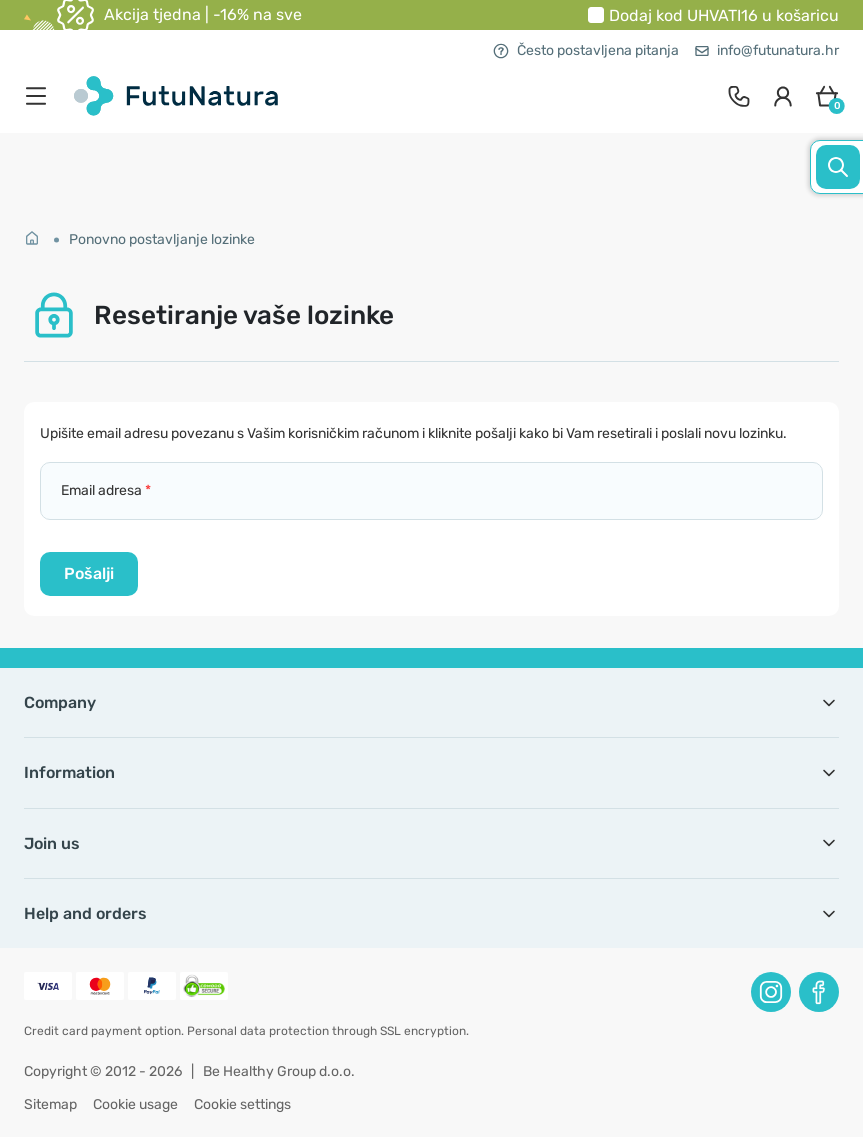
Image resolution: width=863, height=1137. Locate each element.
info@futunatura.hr (767, 50)
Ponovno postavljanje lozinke (162, 239)
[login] (783, 96)
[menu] (41, 96)
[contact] (739, 96)
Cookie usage (135, 1104)
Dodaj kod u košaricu (724, 15)
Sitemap (50, 1104)
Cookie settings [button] (242, 1104)
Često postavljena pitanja (586, 50)
